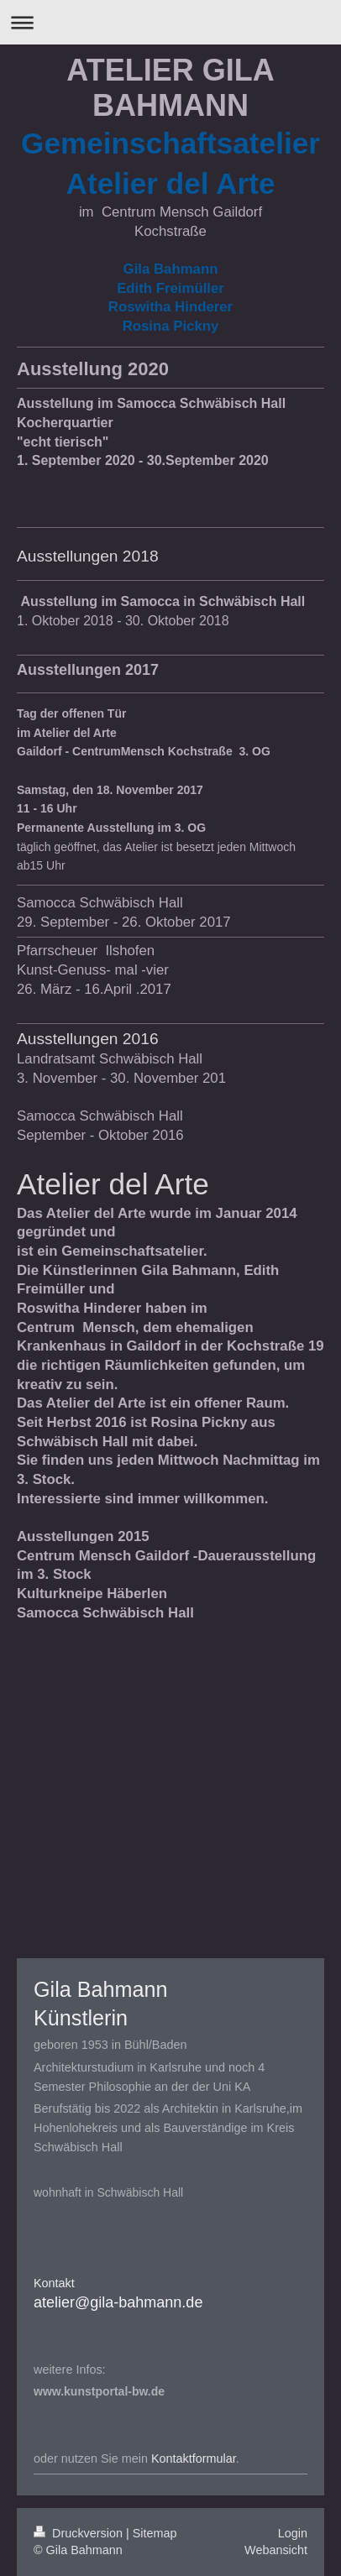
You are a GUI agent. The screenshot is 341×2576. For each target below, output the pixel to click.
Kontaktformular (193, 2458)
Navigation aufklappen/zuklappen (170, 22)
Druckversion (80, 2533)
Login (292, 2533)
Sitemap (155, 2533)
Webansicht (275, 2550)
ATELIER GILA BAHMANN (170, 88)
